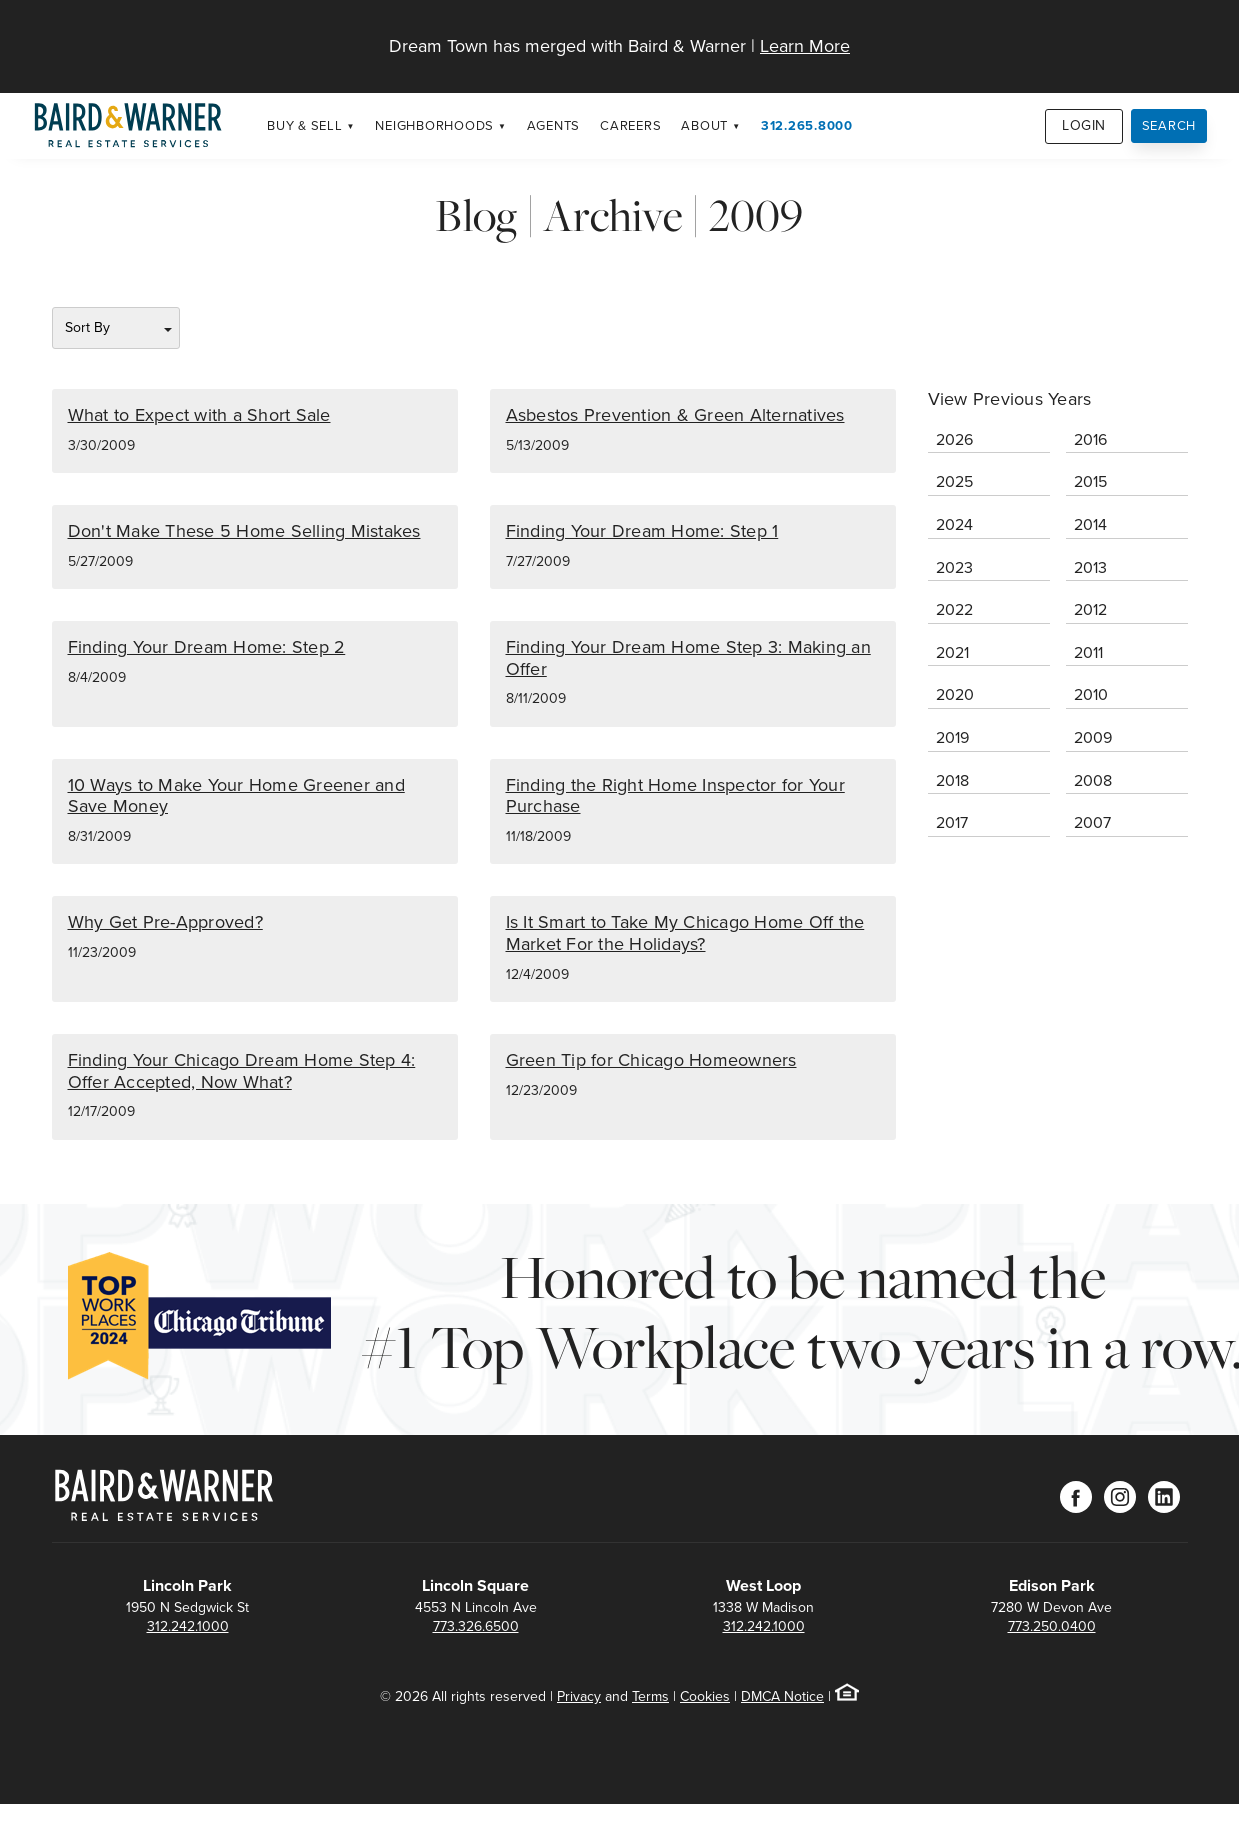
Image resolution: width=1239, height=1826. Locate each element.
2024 (954, 524)
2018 (952, 780)
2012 (1090, 609)
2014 (1090, 524)
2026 (954, 439)
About (704, 125)
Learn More (805, 46)
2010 (1091, 694)
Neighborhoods (434, 125)
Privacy (579, 1696)
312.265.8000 (807, 125)
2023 (954, 567)
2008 (1093, 780)
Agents (554, 125)
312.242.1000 (188, 1626)
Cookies (705, 1696)
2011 (1088, 652)
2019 (952, 737)
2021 (952, 652)
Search (1169, 125)
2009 (1093, 737)
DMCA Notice (782, 1696)
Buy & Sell (305, 125)
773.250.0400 (1052, 1626)
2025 (954, 481)
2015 (1090, 481)
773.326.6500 (476, 1626)
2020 (955, 694)
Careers (630, 125)
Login (1084, 125)
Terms (650, 1696)
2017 (952, 822)
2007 (1092, 822)
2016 (1090, 439)
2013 (1090, 567)
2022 (954, 609)
